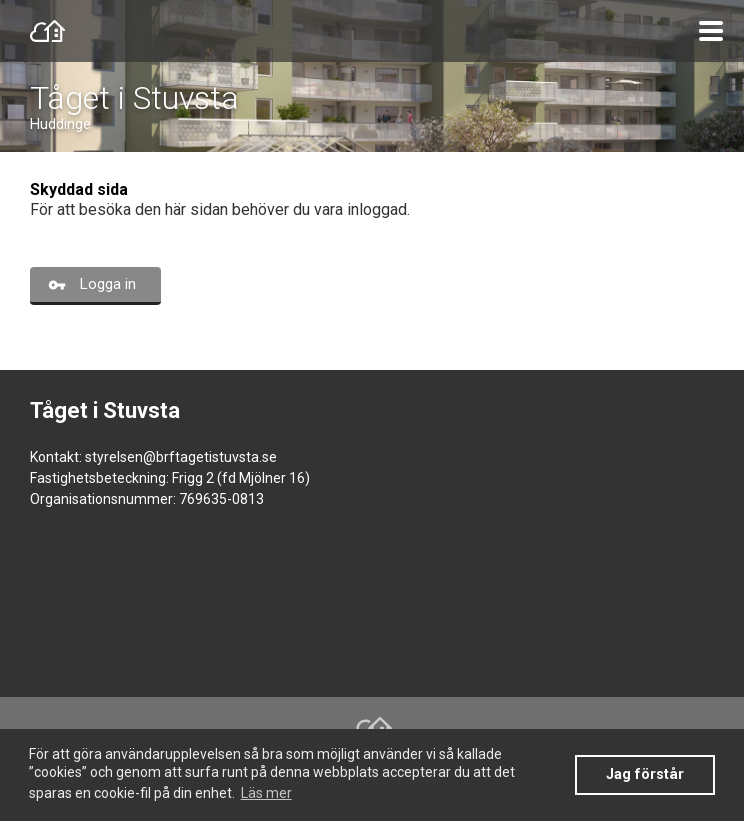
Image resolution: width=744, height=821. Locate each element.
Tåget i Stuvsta (134, 98)
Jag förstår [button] (645, 774)
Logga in (108, 284)
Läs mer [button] (266, 793)
